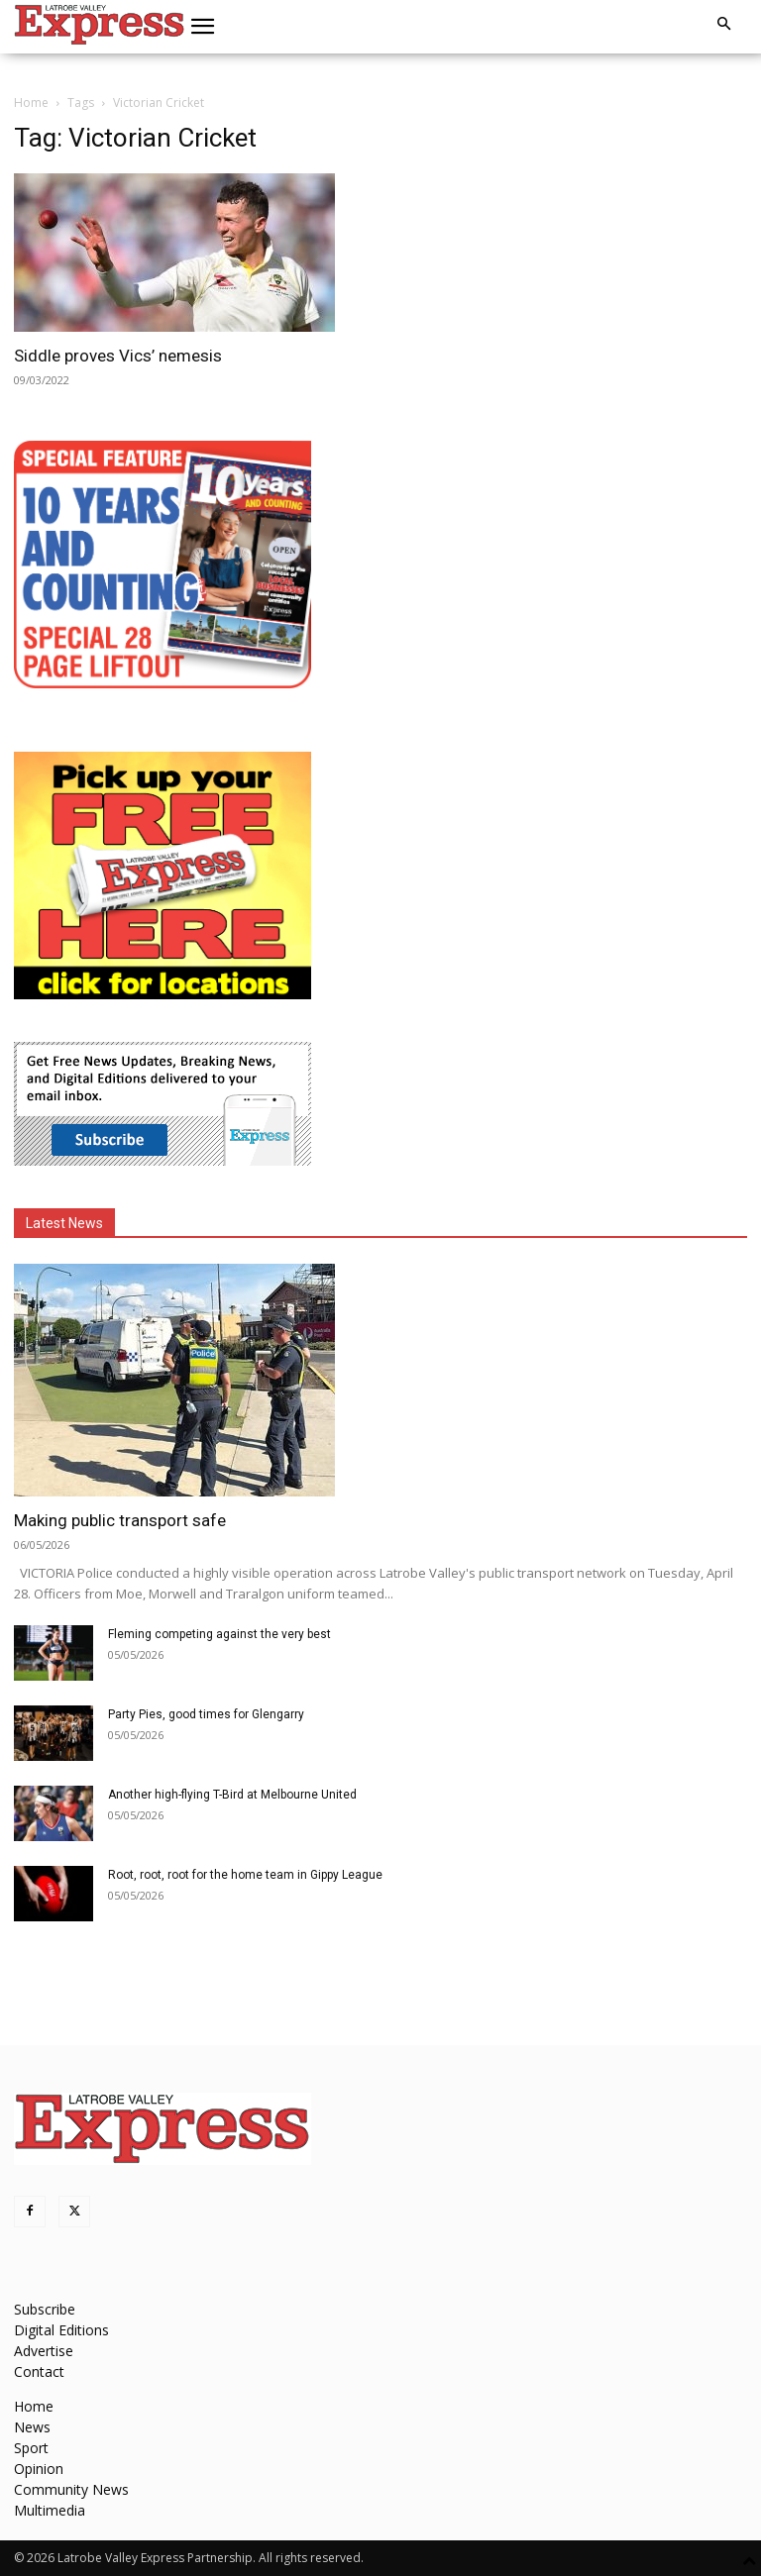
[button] (203, 26)
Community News (71, 2489)
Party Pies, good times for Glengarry (206, 1714)
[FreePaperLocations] (162, 993)
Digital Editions (61, 2329)
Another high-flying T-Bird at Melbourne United (232, 1795)
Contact (39, 2371)
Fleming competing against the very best (219, 1634)
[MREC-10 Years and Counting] (162, 682)
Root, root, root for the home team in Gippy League (245, 1875)
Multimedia (49, 2510)
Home (31, 102)
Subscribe (44, 2309)
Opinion (38, 2468)
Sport (31, 2447)
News (32, 2427)
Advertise (43, 2350)
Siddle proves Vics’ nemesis (118, 355)
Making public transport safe (120, 1520)
